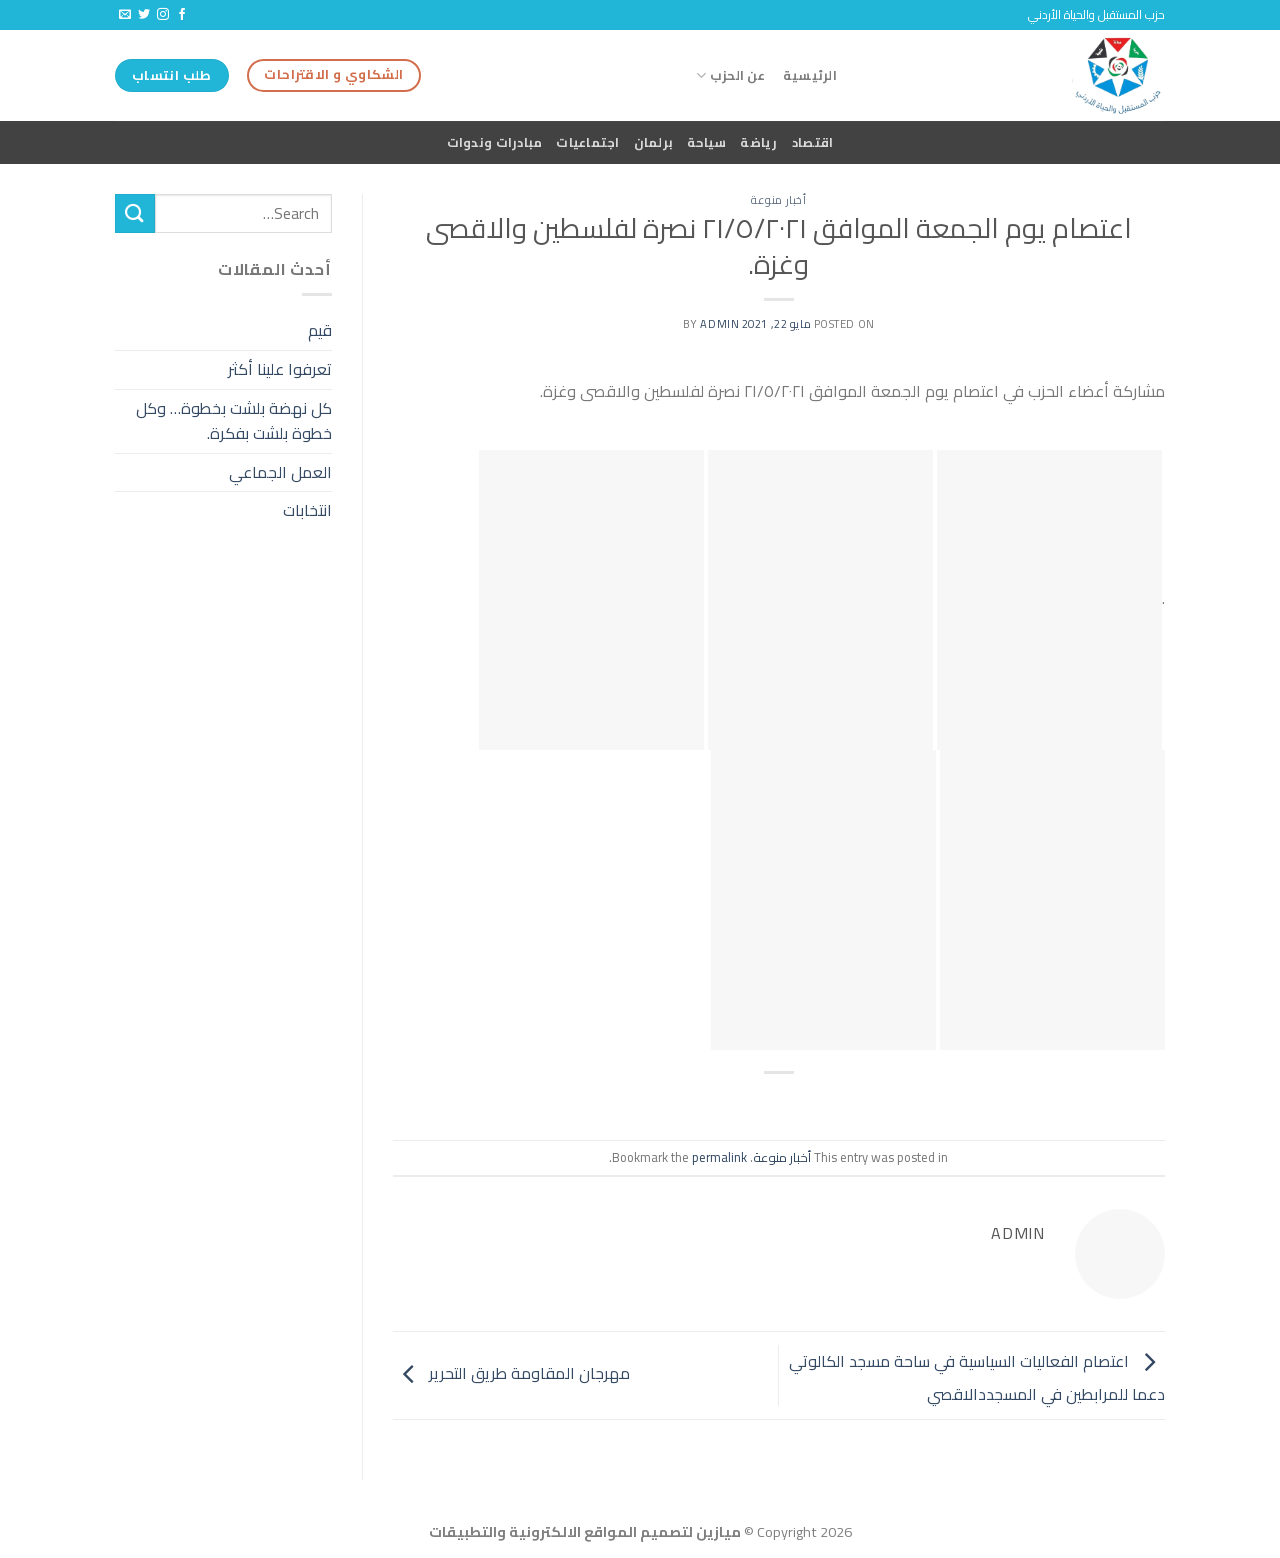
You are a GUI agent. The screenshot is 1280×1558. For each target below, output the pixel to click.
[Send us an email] (125, 15)
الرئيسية (810, 75)
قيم (320, 330)
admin (719, 323)
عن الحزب (730, 75)
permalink (719, 1157)
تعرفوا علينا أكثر (280, 369)
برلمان (654, 142)
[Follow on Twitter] (144, 15)
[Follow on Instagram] (163, 15)
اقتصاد (813, 142)
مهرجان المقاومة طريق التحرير (511, 1374)
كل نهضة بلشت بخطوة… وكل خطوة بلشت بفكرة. (234, 421)
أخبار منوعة (778, 199)
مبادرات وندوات (495, 142)
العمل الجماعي (280, 472)
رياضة (758, 142)
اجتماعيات (587, 142)
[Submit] (135, 213)
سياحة (706, 142)
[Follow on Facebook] (182, 15)
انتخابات (307, 510)
